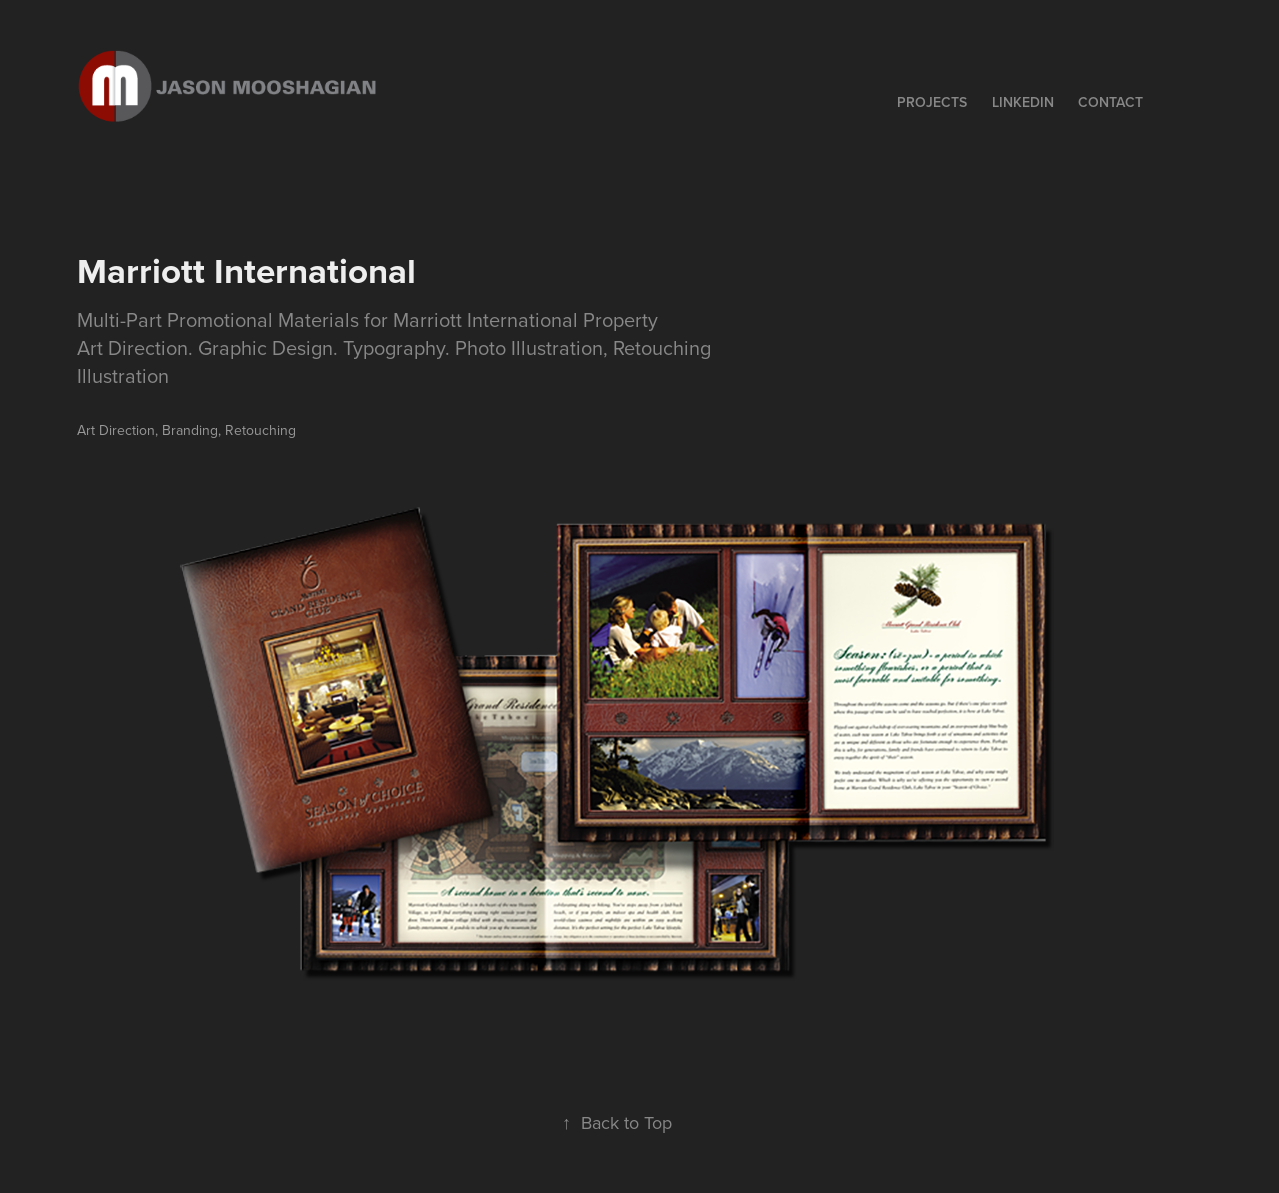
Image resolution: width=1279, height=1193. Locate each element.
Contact (1110, 102)
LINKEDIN (1023, 102)
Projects (932, 102)
